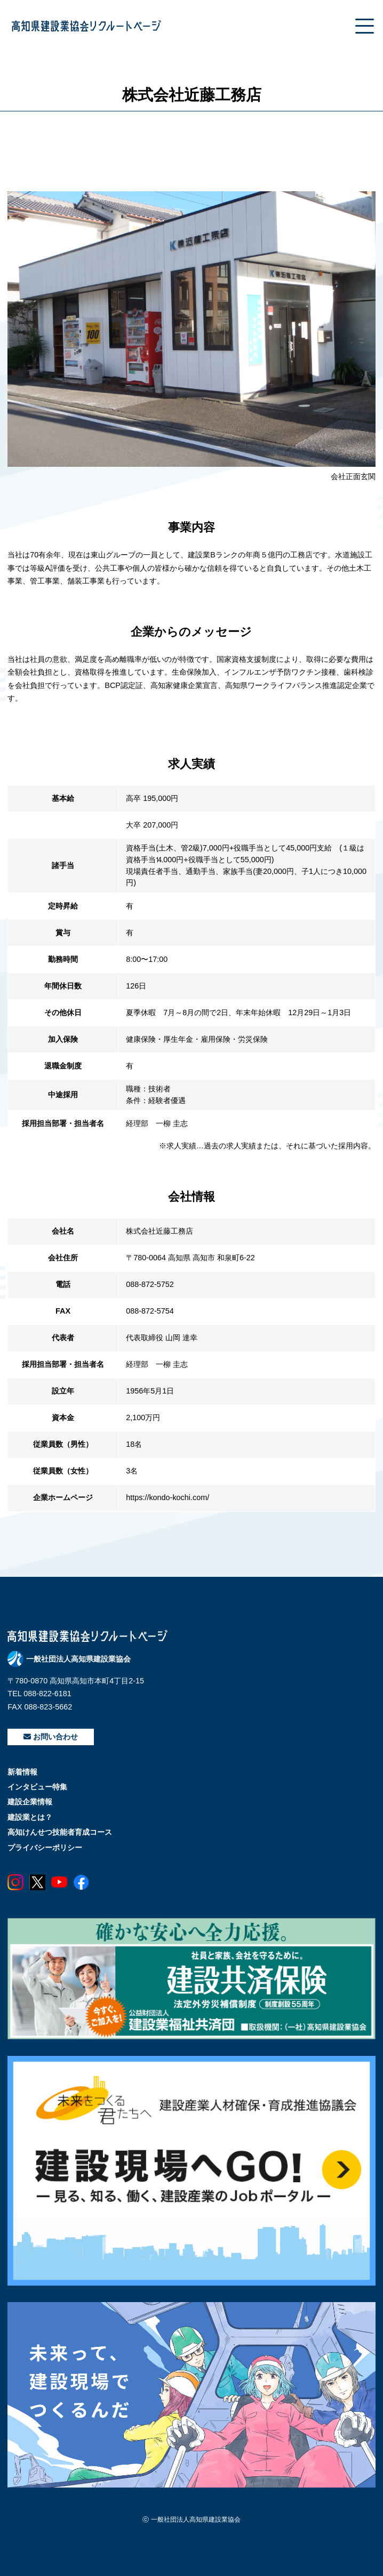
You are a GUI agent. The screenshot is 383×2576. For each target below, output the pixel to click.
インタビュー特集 (37, 1787)
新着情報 (22, 1772)
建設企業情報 (29, 1801)
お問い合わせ (50, 1736)
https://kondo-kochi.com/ (167, 1497)
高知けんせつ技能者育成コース (59, 1832)
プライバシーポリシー (44, 1847)
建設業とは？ (29, 1817)
